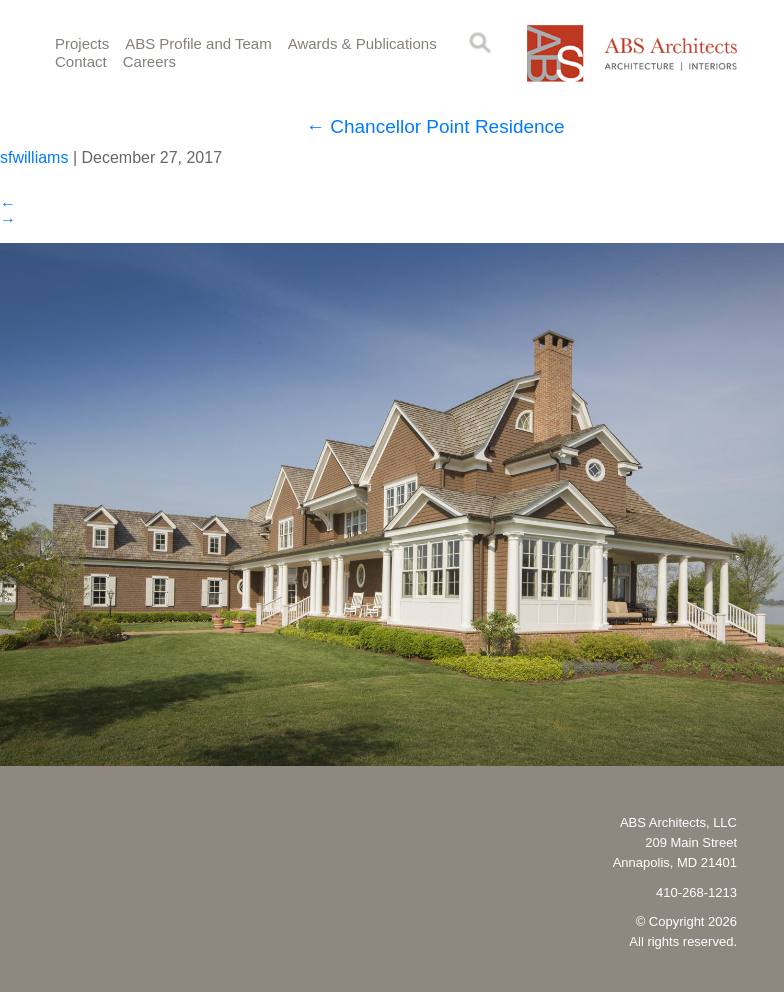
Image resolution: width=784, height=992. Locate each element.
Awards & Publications (362, 43)
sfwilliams (34, 157)
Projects (82, 43)
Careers (149, 61)
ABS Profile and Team (198, 43)
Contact (81, 61)
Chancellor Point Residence (435, 126)
